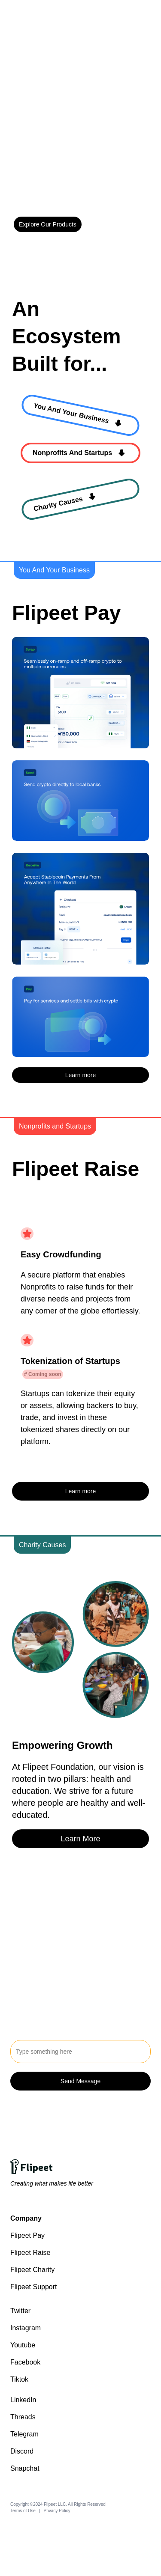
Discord (21, 2451)
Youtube (22, 2345)
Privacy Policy (57, 2510)
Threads (23, 2417)
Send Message (80, 2081)
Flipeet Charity (32, 2269)
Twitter (20, 2310)
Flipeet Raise (30, 2252)
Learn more (80, 1075)
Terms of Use (23, 2510)
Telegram (24, 2434)
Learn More (80, 1838)
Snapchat (24, 2468)
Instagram (25, 2328)
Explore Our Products (47, 224)
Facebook (25, 2362)
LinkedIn (23, 2399)
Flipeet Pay (27, 2235)
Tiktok (19, 2379)
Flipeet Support (33, 2286)
